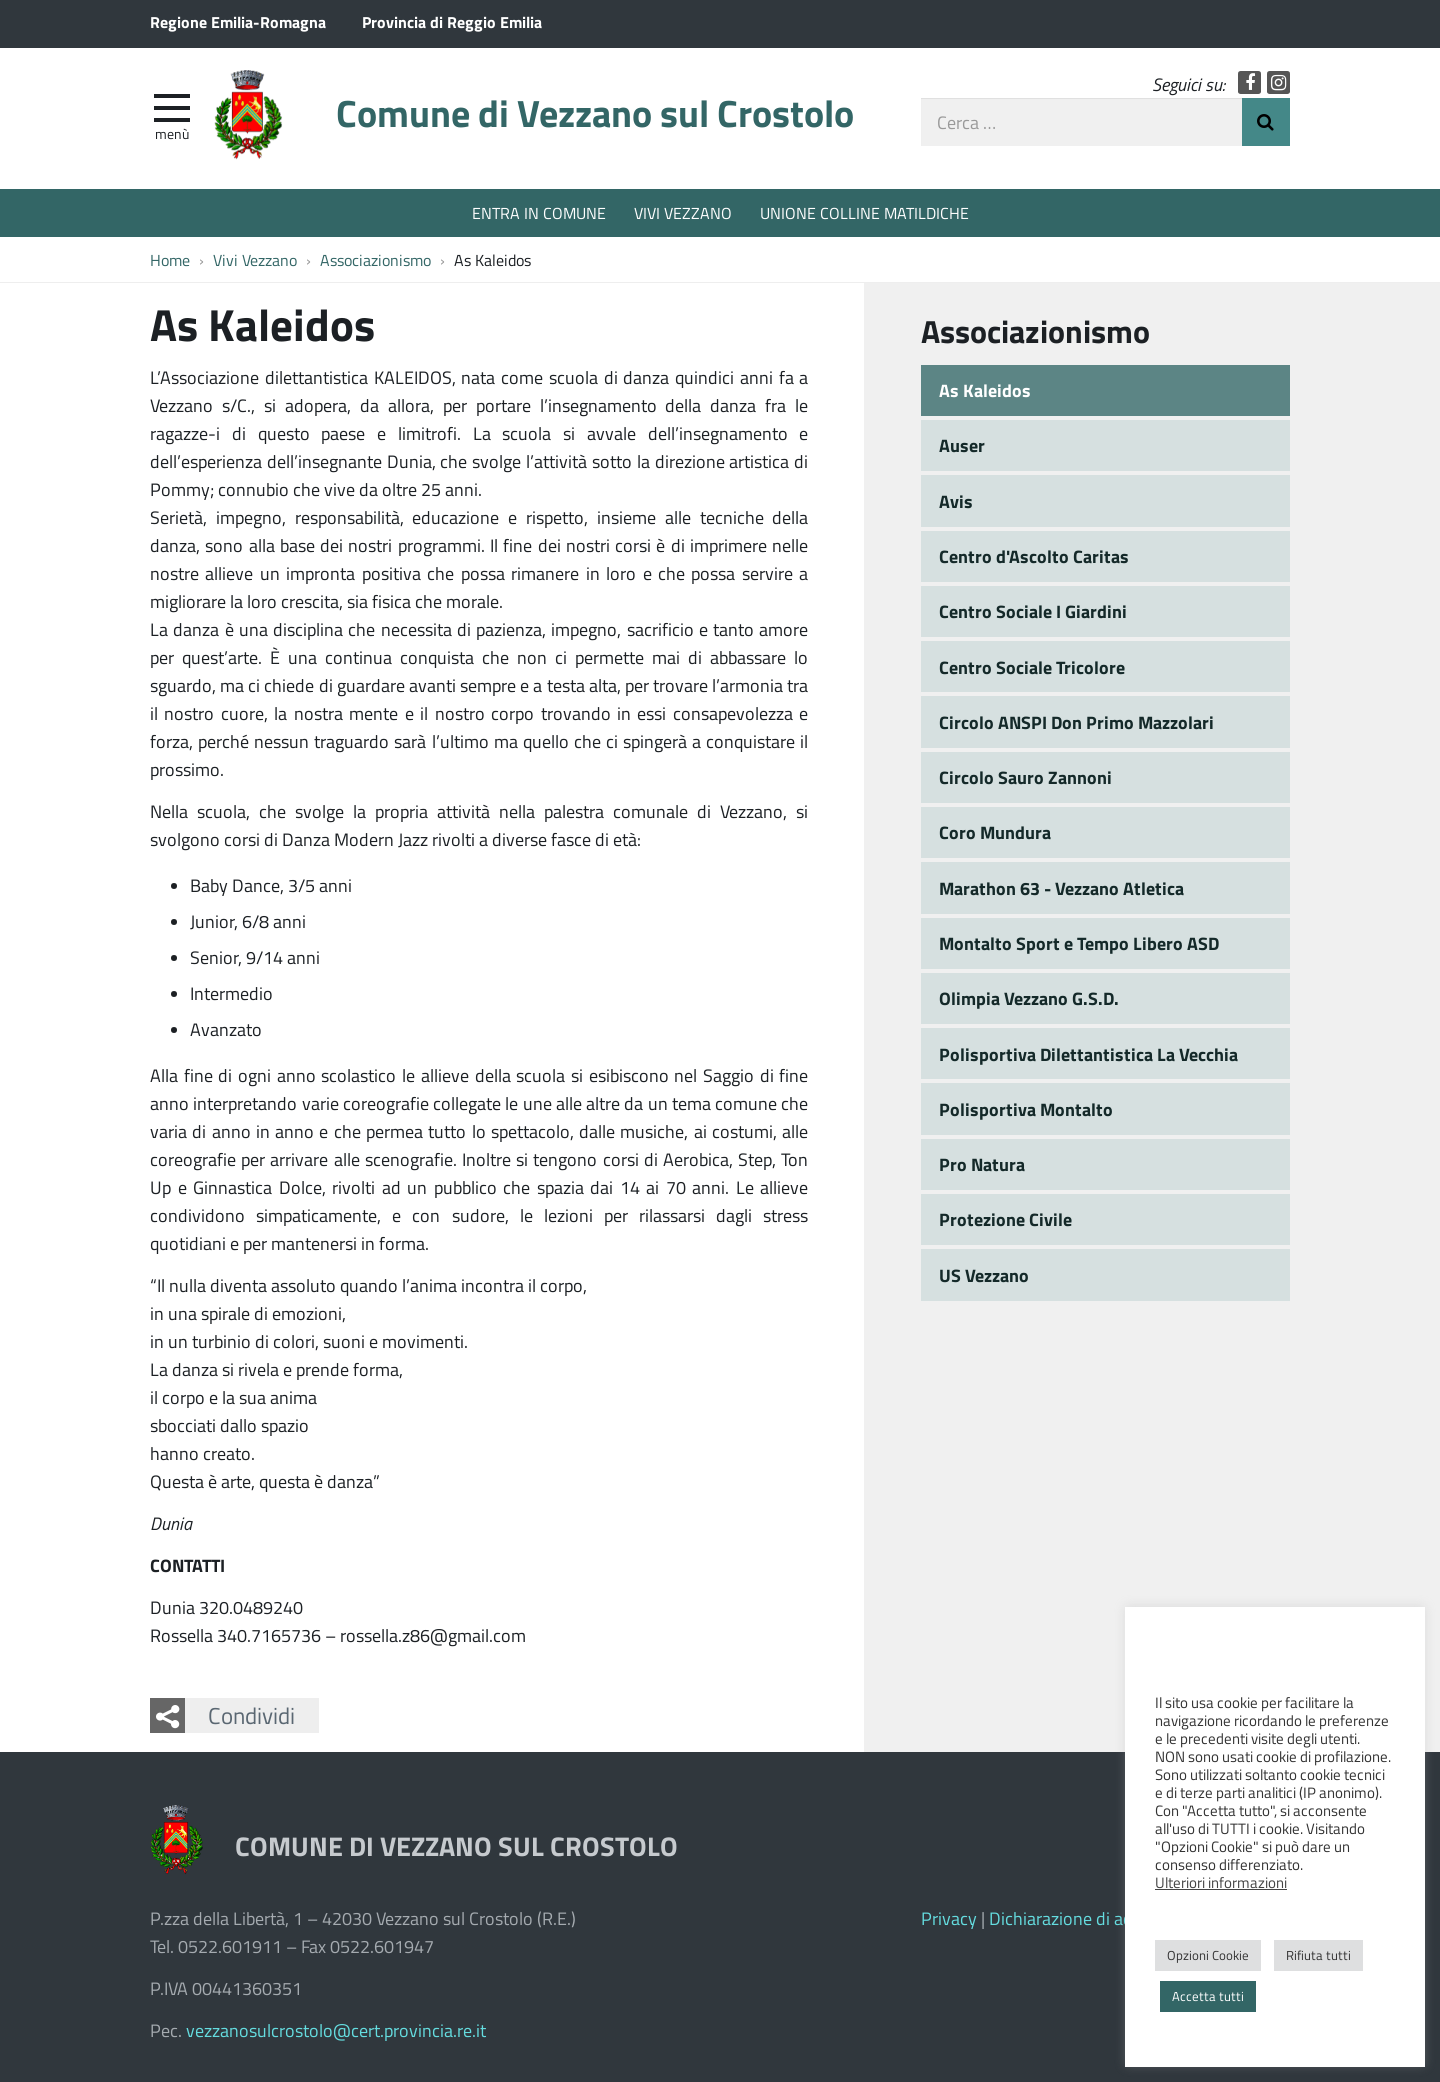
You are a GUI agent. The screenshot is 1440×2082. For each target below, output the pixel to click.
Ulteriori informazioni (1221, 1882)
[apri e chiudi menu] (172, 106)
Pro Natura (982, 1164)
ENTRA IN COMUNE (539, 212)
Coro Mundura (995, 832)
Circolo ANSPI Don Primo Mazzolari (1076, 722)
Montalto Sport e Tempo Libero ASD (1079, 943)
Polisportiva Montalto (1026, 1109)
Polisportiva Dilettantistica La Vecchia (1088, 1054)
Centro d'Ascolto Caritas (1034, 556)
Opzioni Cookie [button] (1208, 1955)
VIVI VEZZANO (683, 212)
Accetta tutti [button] (1208, 1996)
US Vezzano (984, 1275)
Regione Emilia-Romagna (238, 21)
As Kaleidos (985, 390)
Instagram (1278, 82)
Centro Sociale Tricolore (1032, 667)
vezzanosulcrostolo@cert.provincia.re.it (336, 2030)
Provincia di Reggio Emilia (452, 21)
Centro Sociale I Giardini (1033, 611)
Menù (172, 133)
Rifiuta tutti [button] (1318, 1955)
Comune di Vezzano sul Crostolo (595, 112)
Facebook (1249, 82)
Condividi (251, 1715)
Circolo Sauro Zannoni (1025, 777)
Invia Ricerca (1266, 122)
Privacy (949, 1918)
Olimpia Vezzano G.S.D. (1029, 998)
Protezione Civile (1005, 1219)
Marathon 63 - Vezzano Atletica (1061, 888)
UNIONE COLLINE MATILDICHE (864, 212)
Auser (962, 445)
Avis (956, 501)
